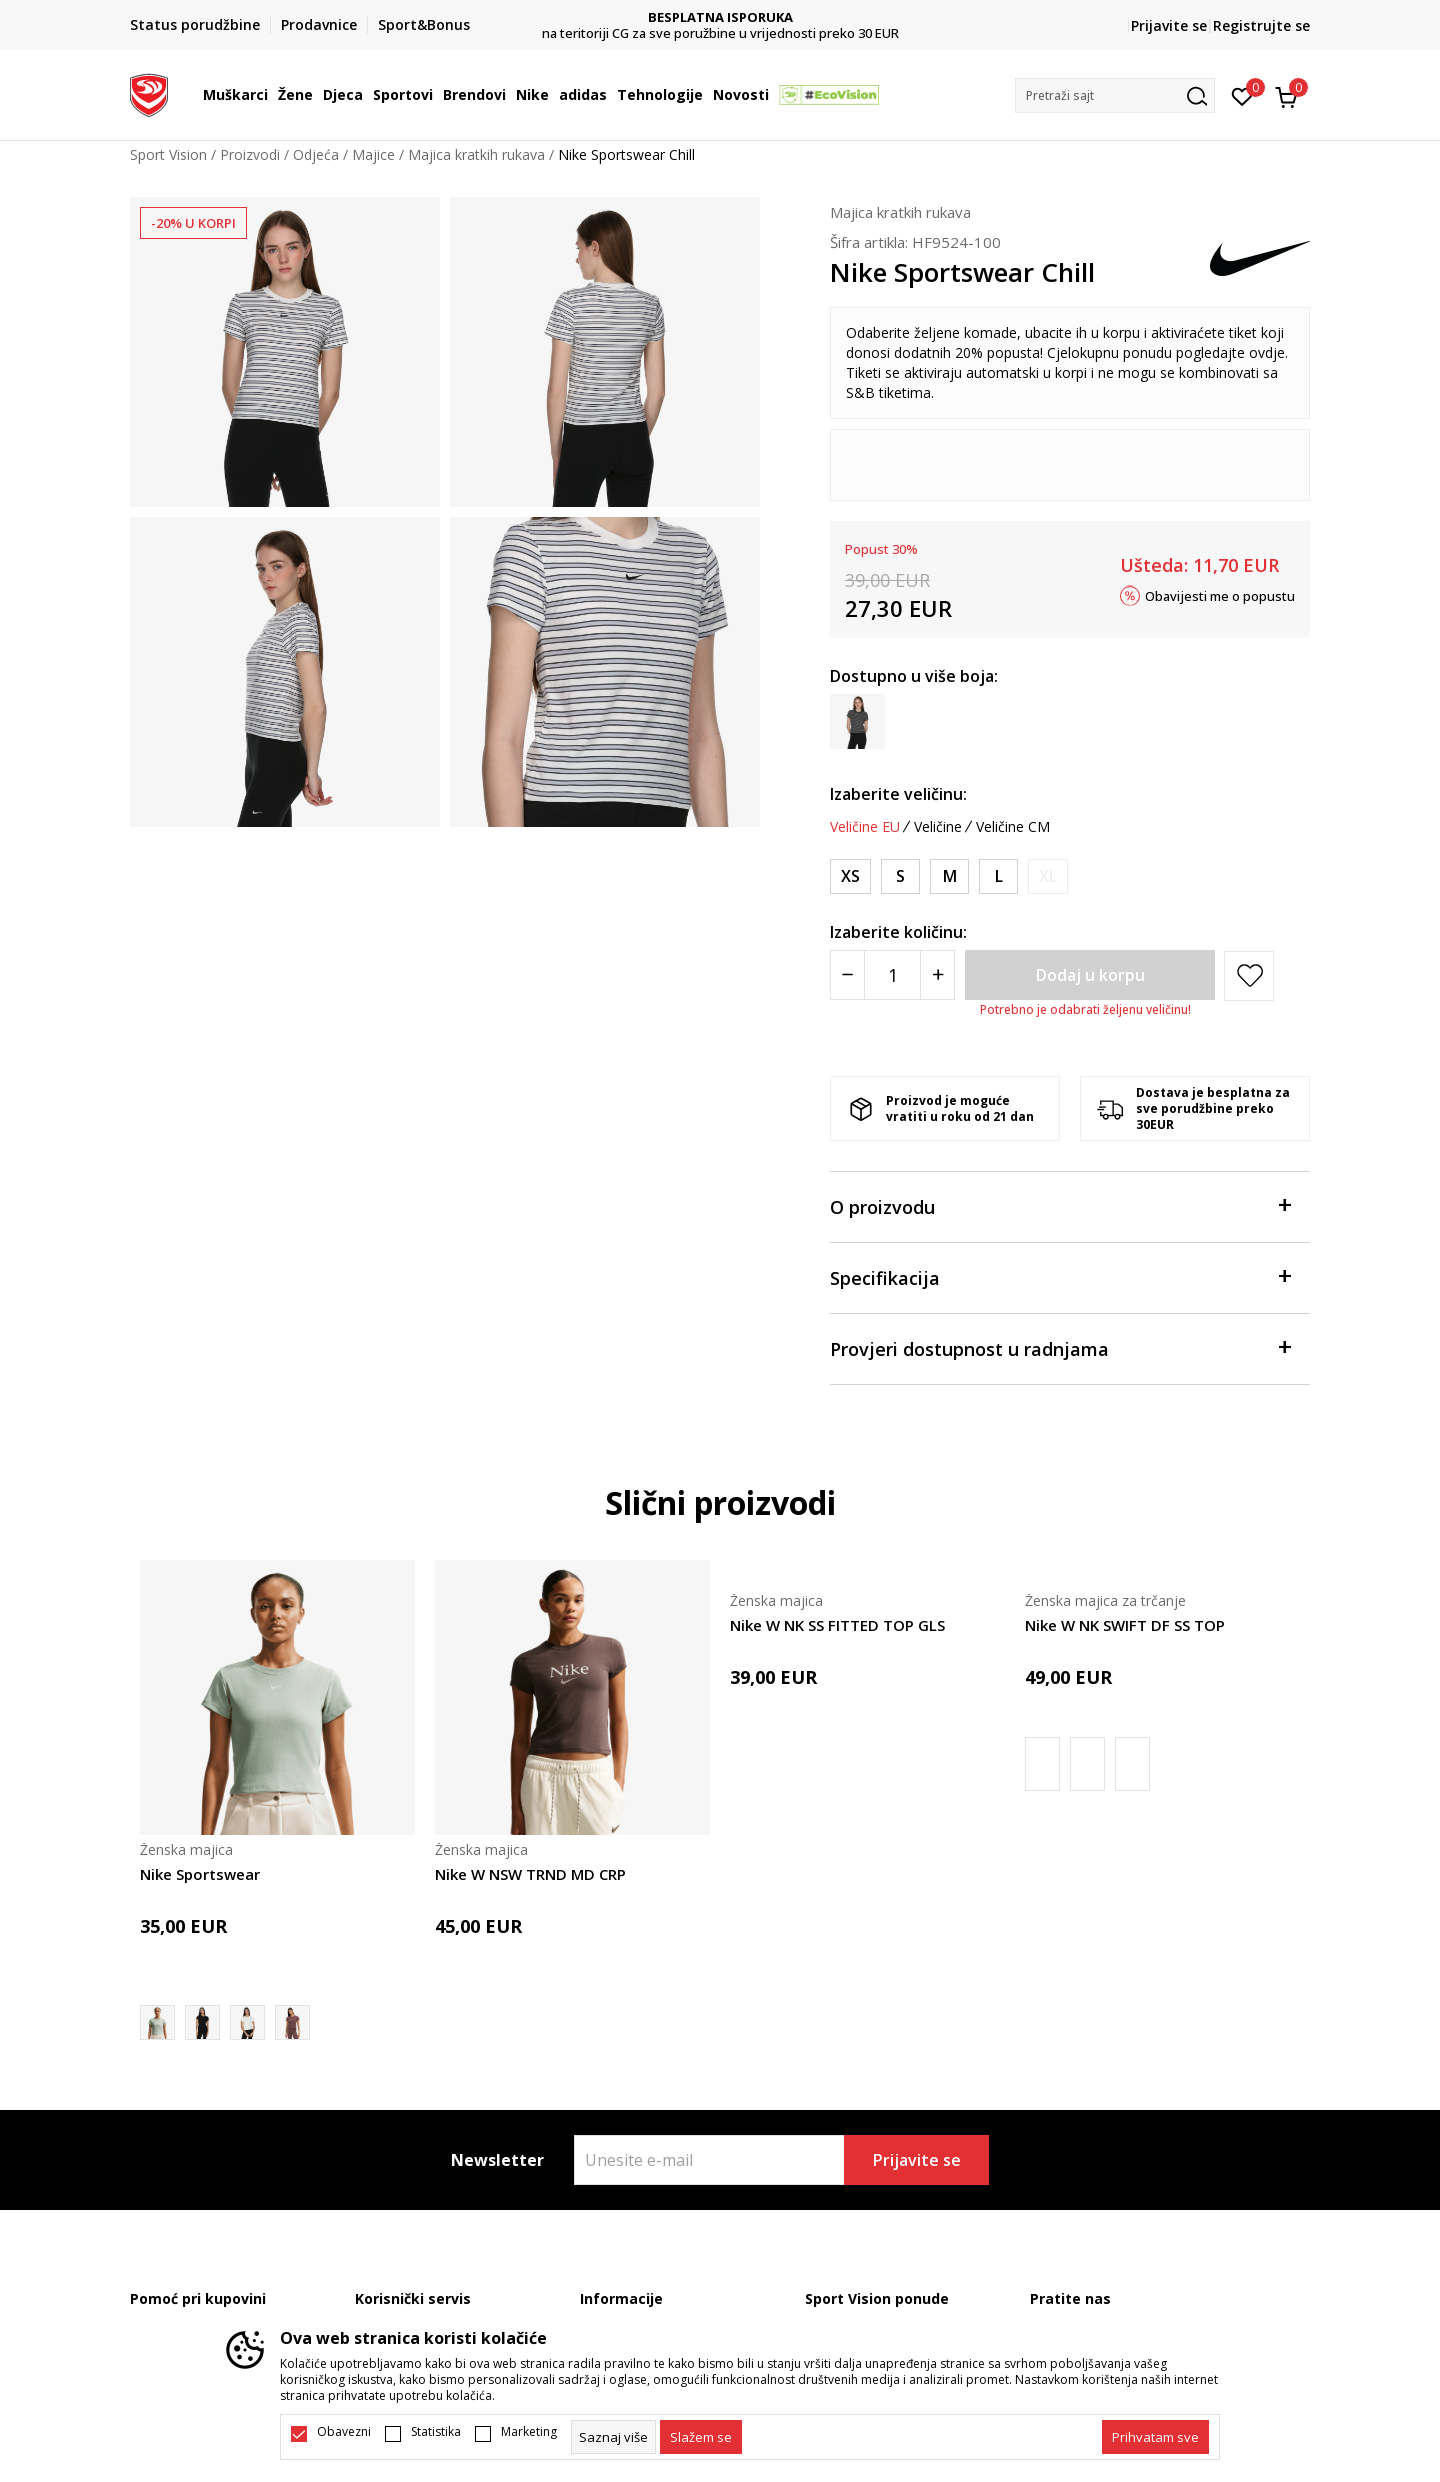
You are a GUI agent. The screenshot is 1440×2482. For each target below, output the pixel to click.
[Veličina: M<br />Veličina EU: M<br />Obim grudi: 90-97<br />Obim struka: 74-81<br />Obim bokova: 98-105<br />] (949, 876)
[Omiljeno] (1242, 95)
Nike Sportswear (200, 1874)
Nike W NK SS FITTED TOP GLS (837, 1625)
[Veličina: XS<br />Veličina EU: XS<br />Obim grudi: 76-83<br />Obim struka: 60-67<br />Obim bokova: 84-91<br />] (850, 876)
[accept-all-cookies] (1155, 2437)
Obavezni (344, 2432)
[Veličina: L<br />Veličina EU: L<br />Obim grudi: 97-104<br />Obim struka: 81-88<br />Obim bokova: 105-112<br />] (998, 876)
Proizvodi (250, 154)
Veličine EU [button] (865, 827)
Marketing (529, 2432)
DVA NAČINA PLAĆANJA (720, 17)
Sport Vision (168, 154)
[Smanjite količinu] (847, 975)
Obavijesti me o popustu (1220, 595)
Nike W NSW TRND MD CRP (530, 1874)
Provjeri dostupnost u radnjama (1060, 1347)
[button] (1115, 95)
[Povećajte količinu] (937, 975)
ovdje (1267, 352)
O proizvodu (1060, 1205)
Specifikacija (1060, 1276)
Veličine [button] (938, 827)
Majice (373, 154)
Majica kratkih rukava (476, 154)
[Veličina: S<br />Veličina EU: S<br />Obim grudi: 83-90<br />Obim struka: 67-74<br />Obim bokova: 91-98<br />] (900, 876)
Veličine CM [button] (1013, 827)
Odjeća (316, 154)
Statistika (436, 2432)
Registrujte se (1261, 25)
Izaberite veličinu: (898, 794)
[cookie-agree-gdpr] (701, 2437)
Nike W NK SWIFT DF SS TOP (1125, 1625)
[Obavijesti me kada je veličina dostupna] (1048, 876)
